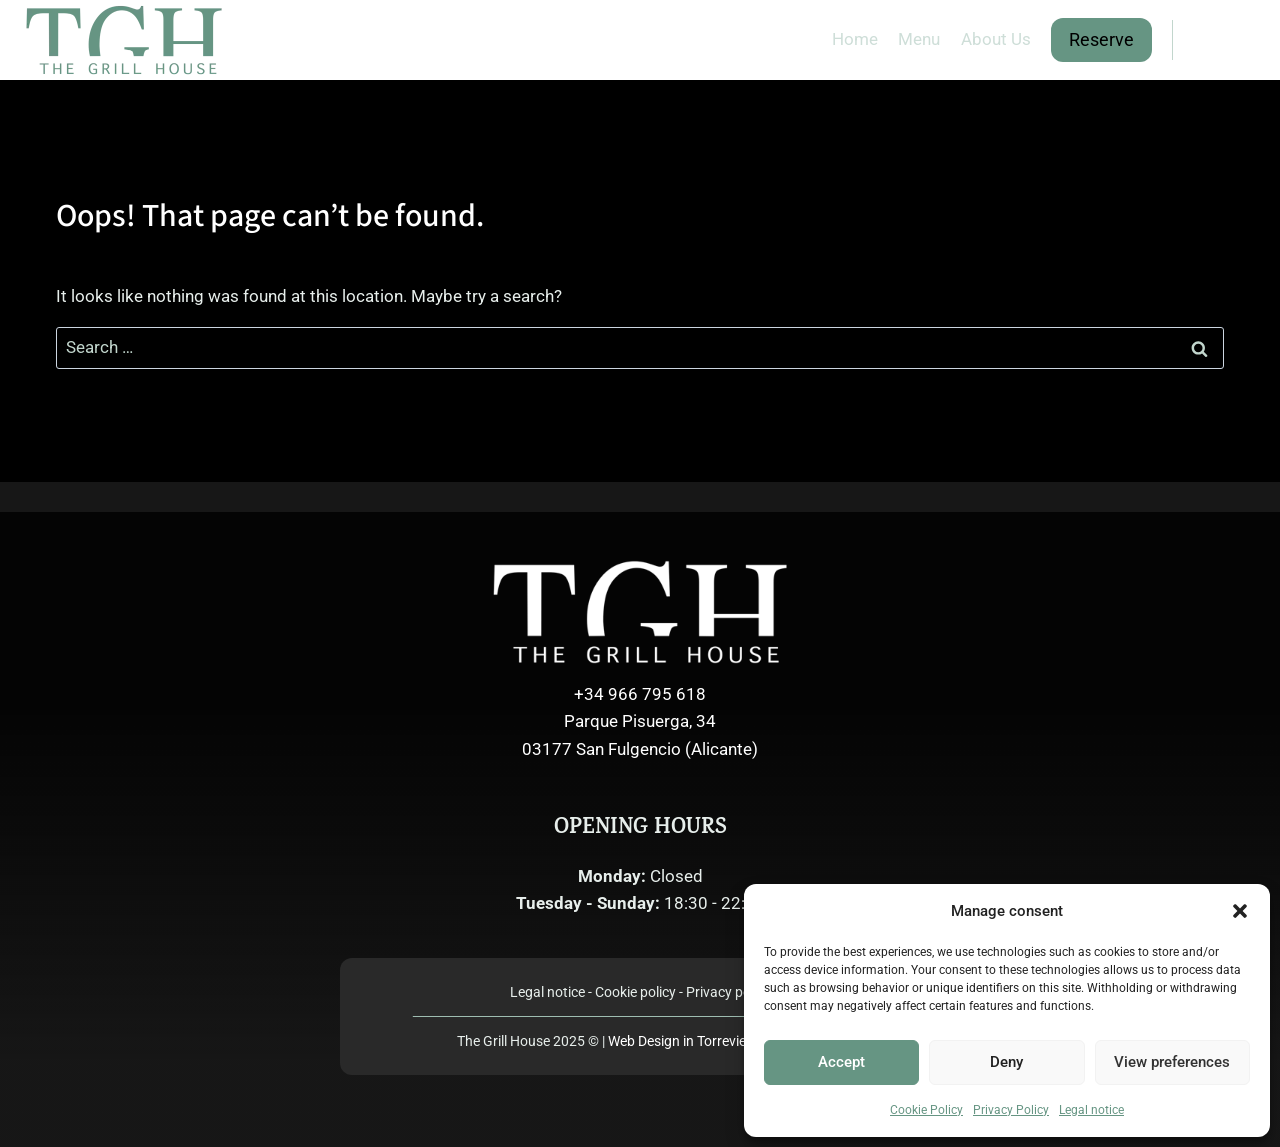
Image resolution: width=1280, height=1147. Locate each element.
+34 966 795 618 (640, 694)
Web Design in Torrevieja (716, 1041)
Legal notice (1091, 1110)
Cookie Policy (926, 1110)
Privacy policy (728, 992)
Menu (919, 39)
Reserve (1101, 39)
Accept (841, 1062)
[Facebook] (1200, 40)
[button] (1240, 911)
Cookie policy (635, 992)
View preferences (1172, 1062)
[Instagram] (1239, 40)
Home (855, 39)
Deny (1006, 1062)
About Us (996, 39)
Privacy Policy (1011, 1110)
